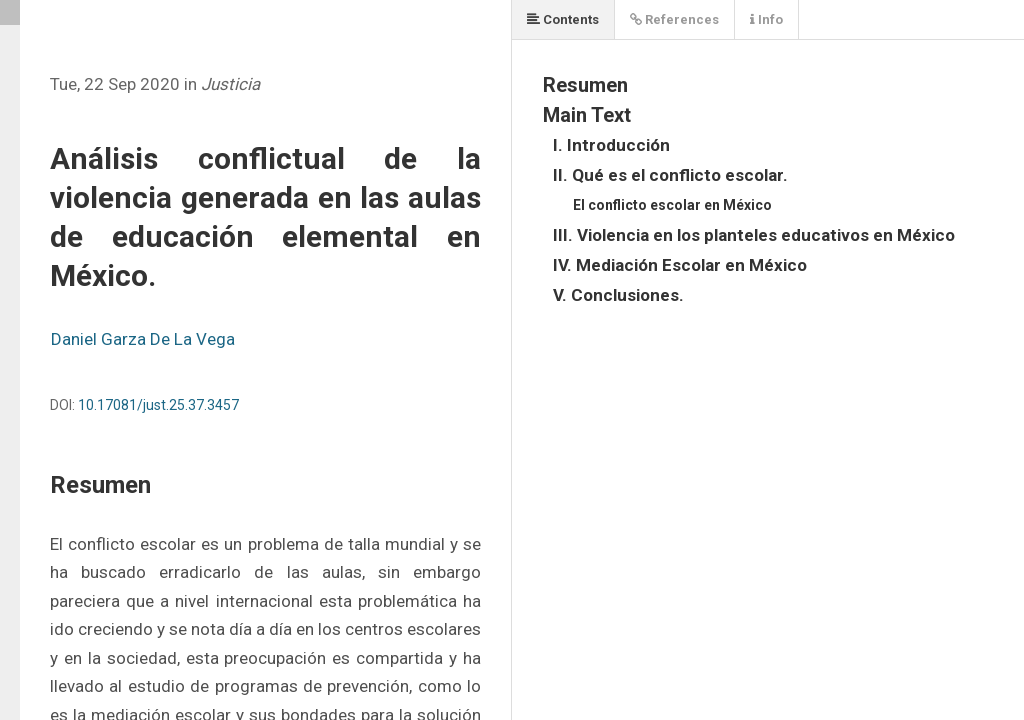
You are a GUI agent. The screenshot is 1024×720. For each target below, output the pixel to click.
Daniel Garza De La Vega (143, 339)
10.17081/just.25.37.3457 (158, 405)
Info (766, 19)
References (674, 19)
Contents (563, 19)
